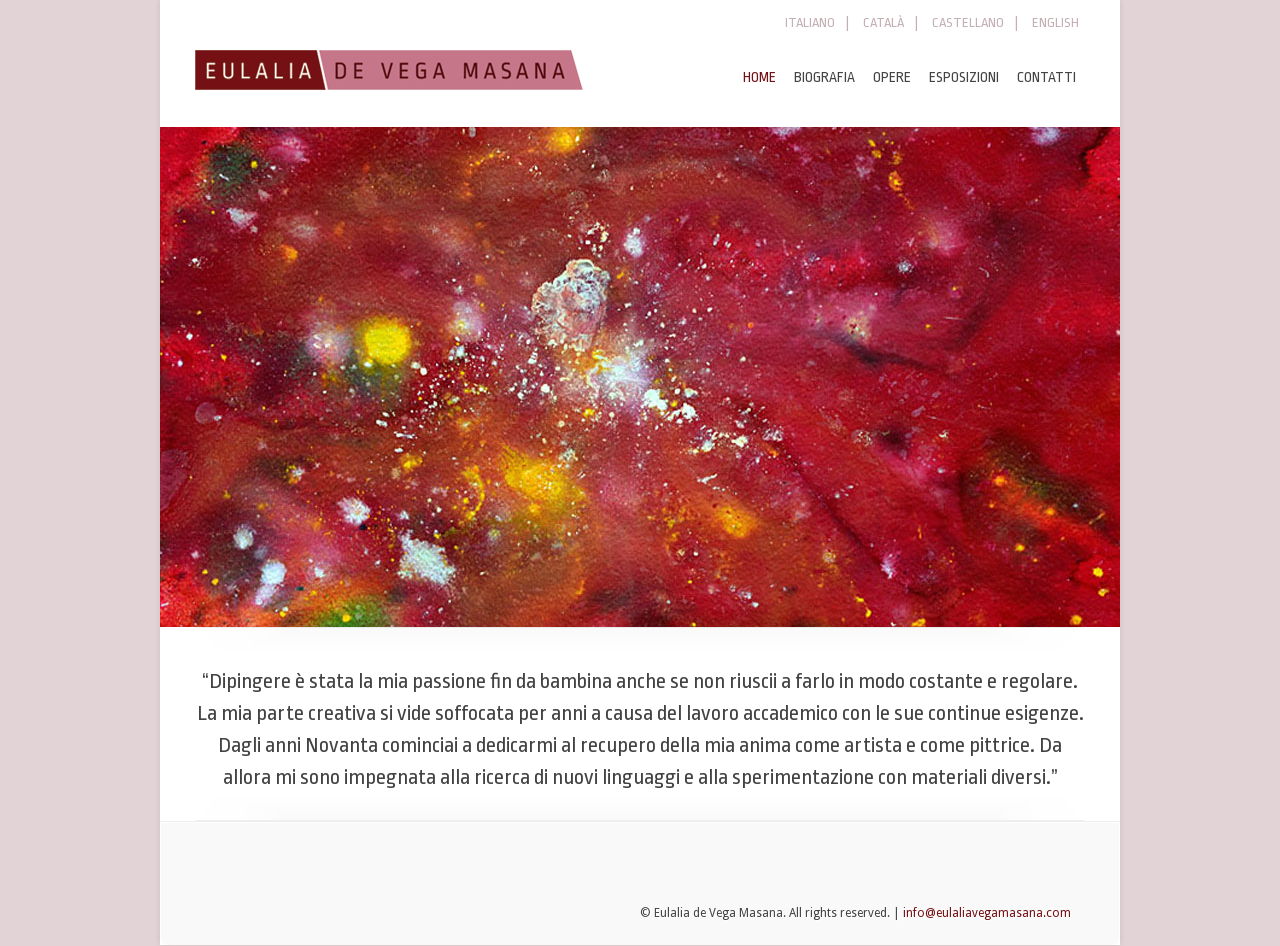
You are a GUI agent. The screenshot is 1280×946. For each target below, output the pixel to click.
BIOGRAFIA (824, 77)
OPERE (892, 77)
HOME (759, 77)
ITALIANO (810, 22)
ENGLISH (1055, 22)
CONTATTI (1046, 77)
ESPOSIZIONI (964, 77)
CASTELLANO (968, 22)
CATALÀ (883, 22)
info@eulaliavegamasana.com (987, 913)
